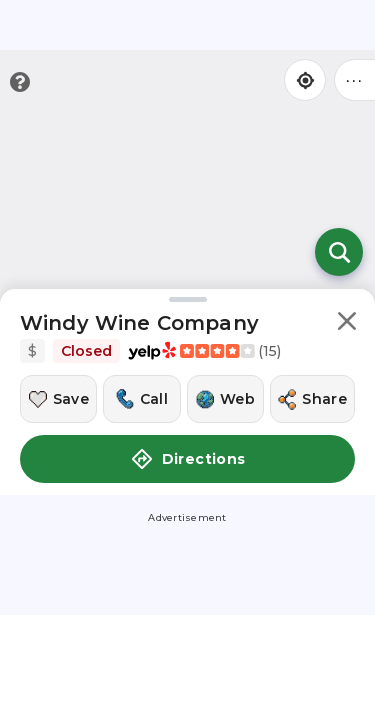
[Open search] (339, 252)
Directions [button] (188, 459)
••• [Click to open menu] (355, 79)
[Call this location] (141, 399)
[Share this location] (312, 399)
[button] (347, 324)
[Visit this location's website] (225, 399)
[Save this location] (58, 399)
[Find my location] (305, 80)
